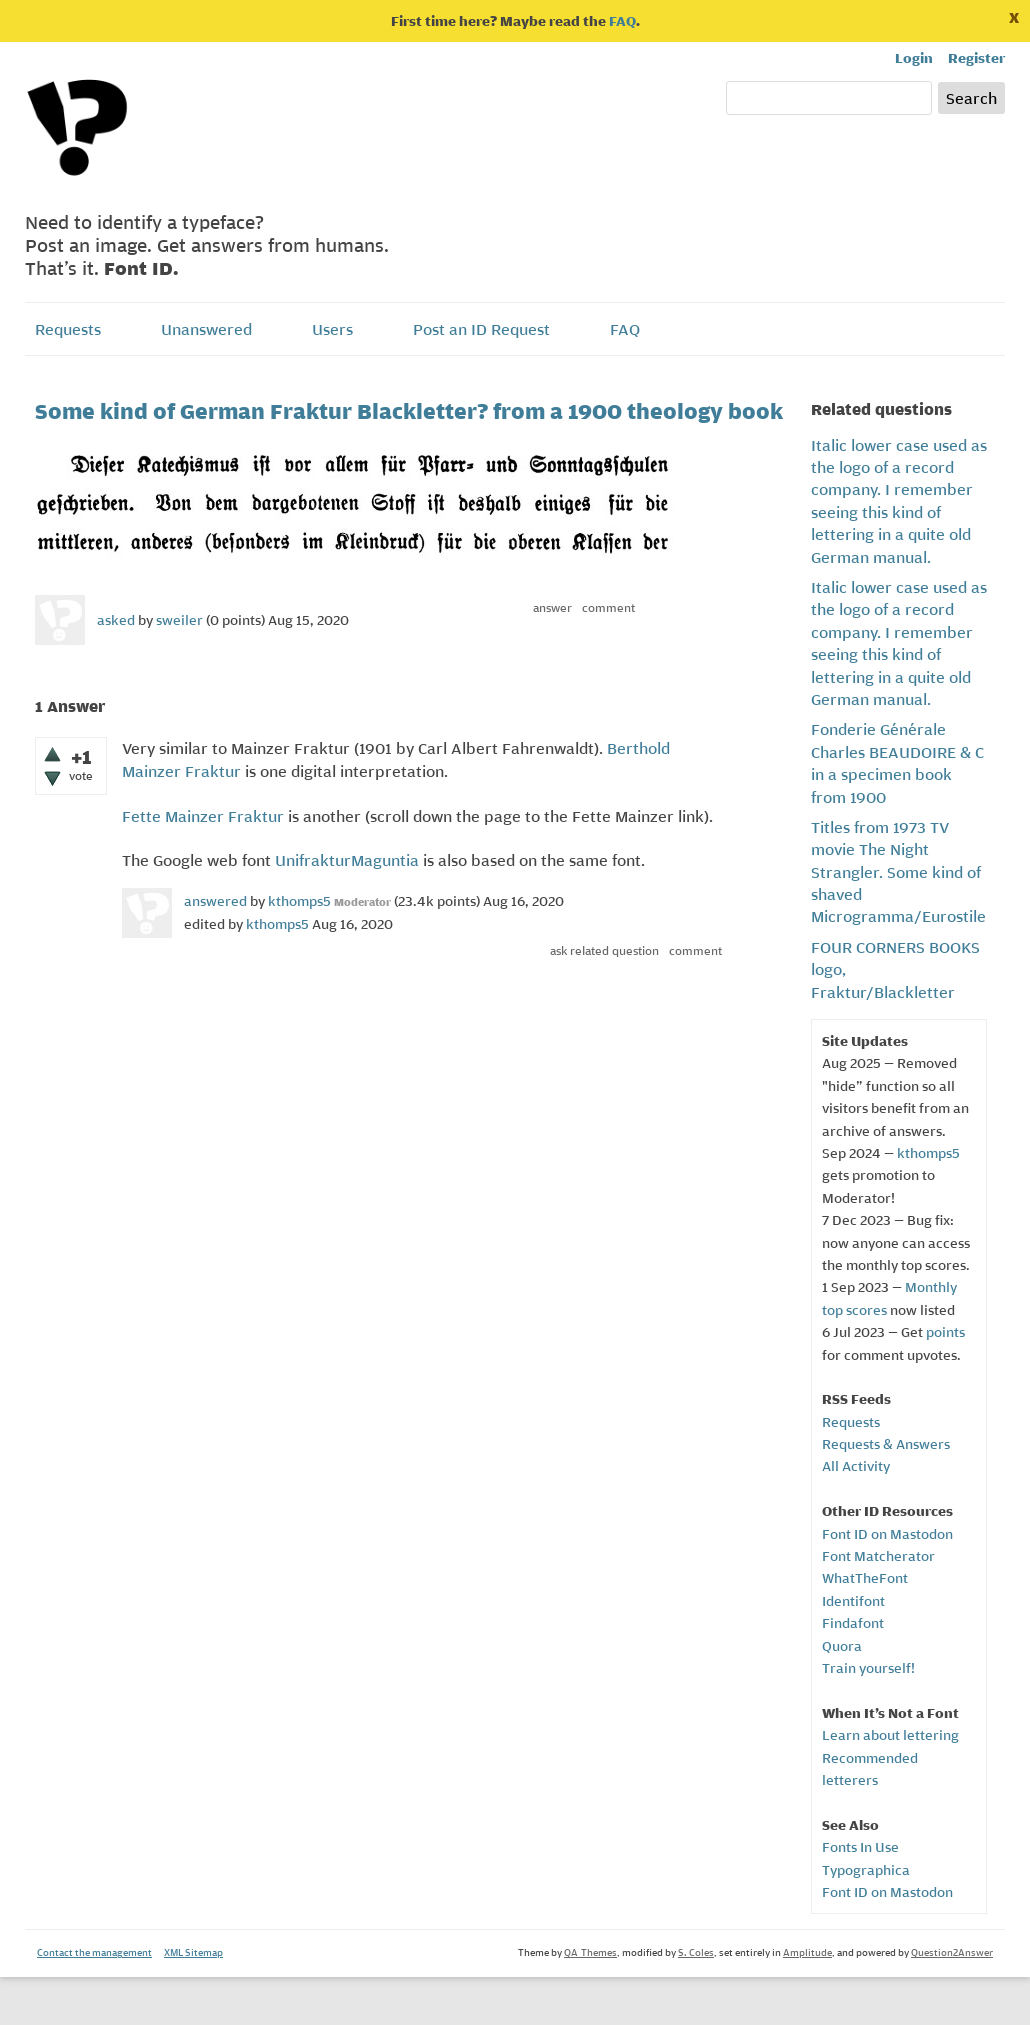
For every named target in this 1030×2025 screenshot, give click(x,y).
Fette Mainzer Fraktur (203, 816)
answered (215, 901)
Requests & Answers (886, 1444)
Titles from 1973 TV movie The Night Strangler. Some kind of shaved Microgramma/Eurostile (898, 872)
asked (116, 620)
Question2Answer (952, 1952)
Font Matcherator (878, 1556)
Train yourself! (868, 1668)
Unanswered (206, 329)
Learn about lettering (890, 1735)
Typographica (866, 1870)
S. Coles (696, 1952)
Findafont (853, 1623)
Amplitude (807, 1952)
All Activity (856, 1466)
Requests (68, 329)
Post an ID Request (481, 329)
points (945, 1332)
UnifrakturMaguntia (347, 860)
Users (332, 329)
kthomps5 (928, 1153)
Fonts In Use (860, 1847)
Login (914, 58)
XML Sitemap (193, 1952)
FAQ (622, 21)
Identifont (853, 1601)
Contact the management (94, 1952)
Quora (842, 1646)
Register (976, 58)
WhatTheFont (865, 1578)
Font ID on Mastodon (887, 1534)
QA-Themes (590, 1952)
